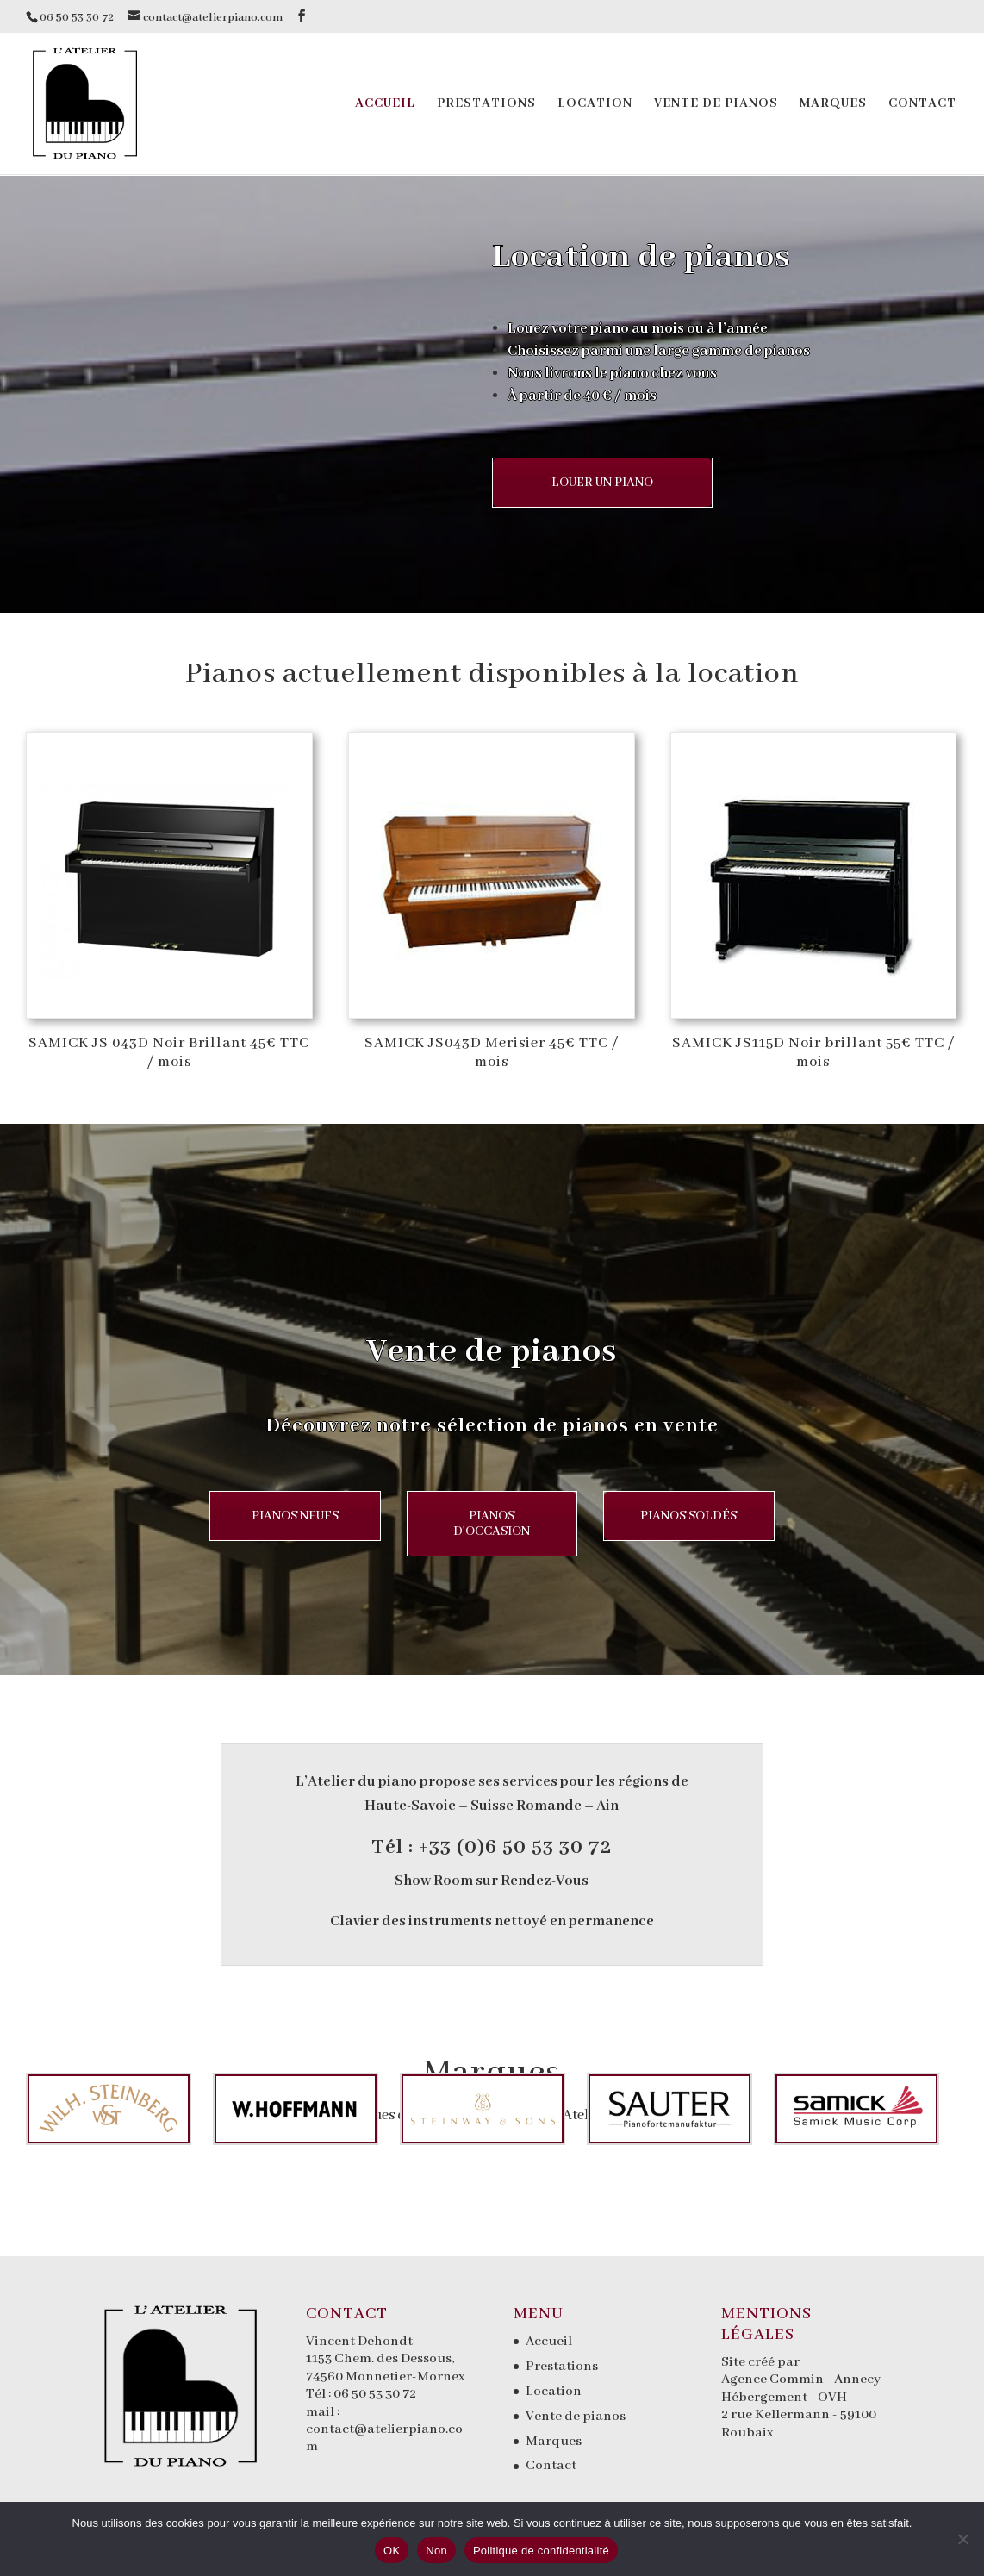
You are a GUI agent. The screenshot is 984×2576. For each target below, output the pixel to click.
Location (594, 104)
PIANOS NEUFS (275, 1516)
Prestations (486, 104)
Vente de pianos (716, 104)
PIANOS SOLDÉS (708, 1516)
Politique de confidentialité (541, 2550)
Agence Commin (773, 2379)
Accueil (385, 104)
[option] (97, 2109)
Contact (922, 104)
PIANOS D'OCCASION (491, 1530)
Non (436, 2550)
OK (391, 2550)
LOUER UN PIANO (604, 482)
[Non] (962, 2539)
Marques (833, 104)
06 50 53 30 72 (374, 2394)
